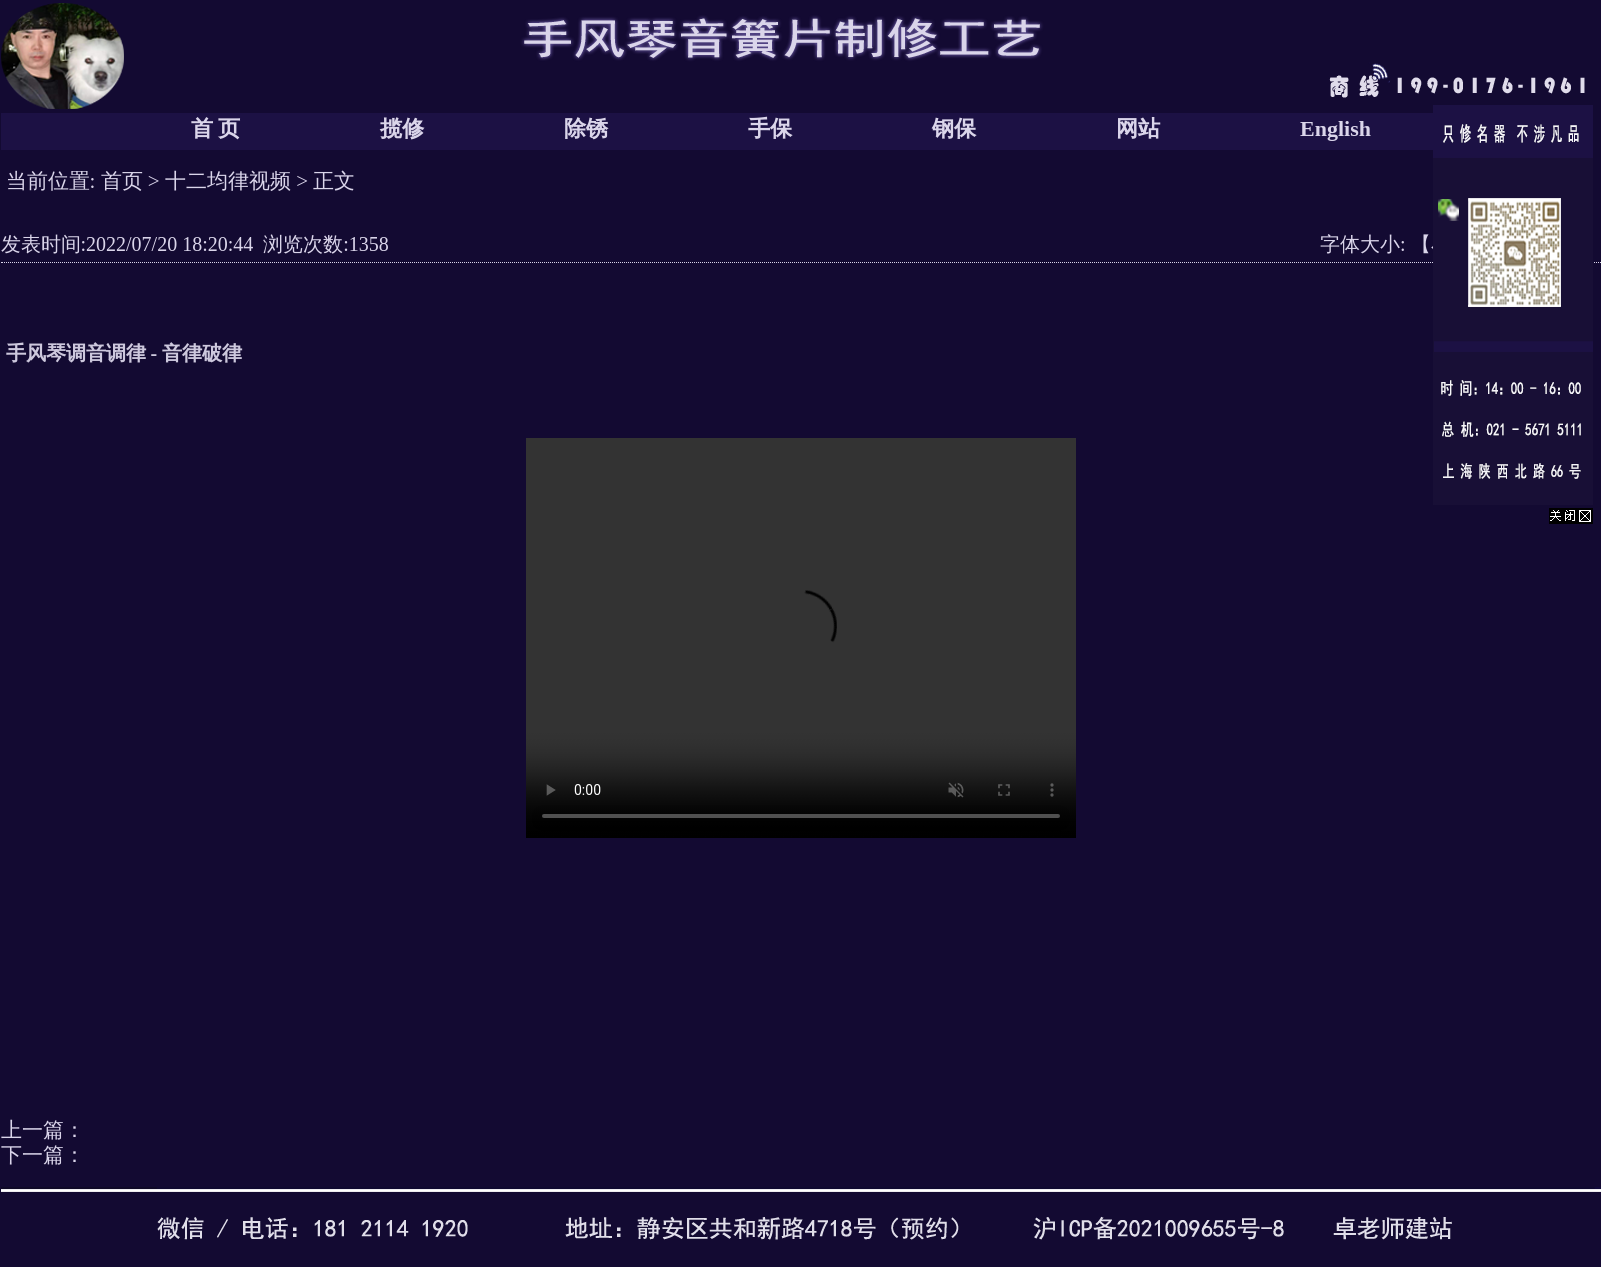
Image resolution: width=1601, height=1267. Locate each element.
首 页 (216, 128)
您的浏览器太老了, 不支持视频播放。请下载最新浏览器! (801, 638)
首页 (122, 181)
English (1335, 128)
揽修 (402, 128)
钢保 (954, 128)
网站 (1138, 128)
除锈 (586, 128)
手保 (770, 128)
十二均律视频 (228, 181)
